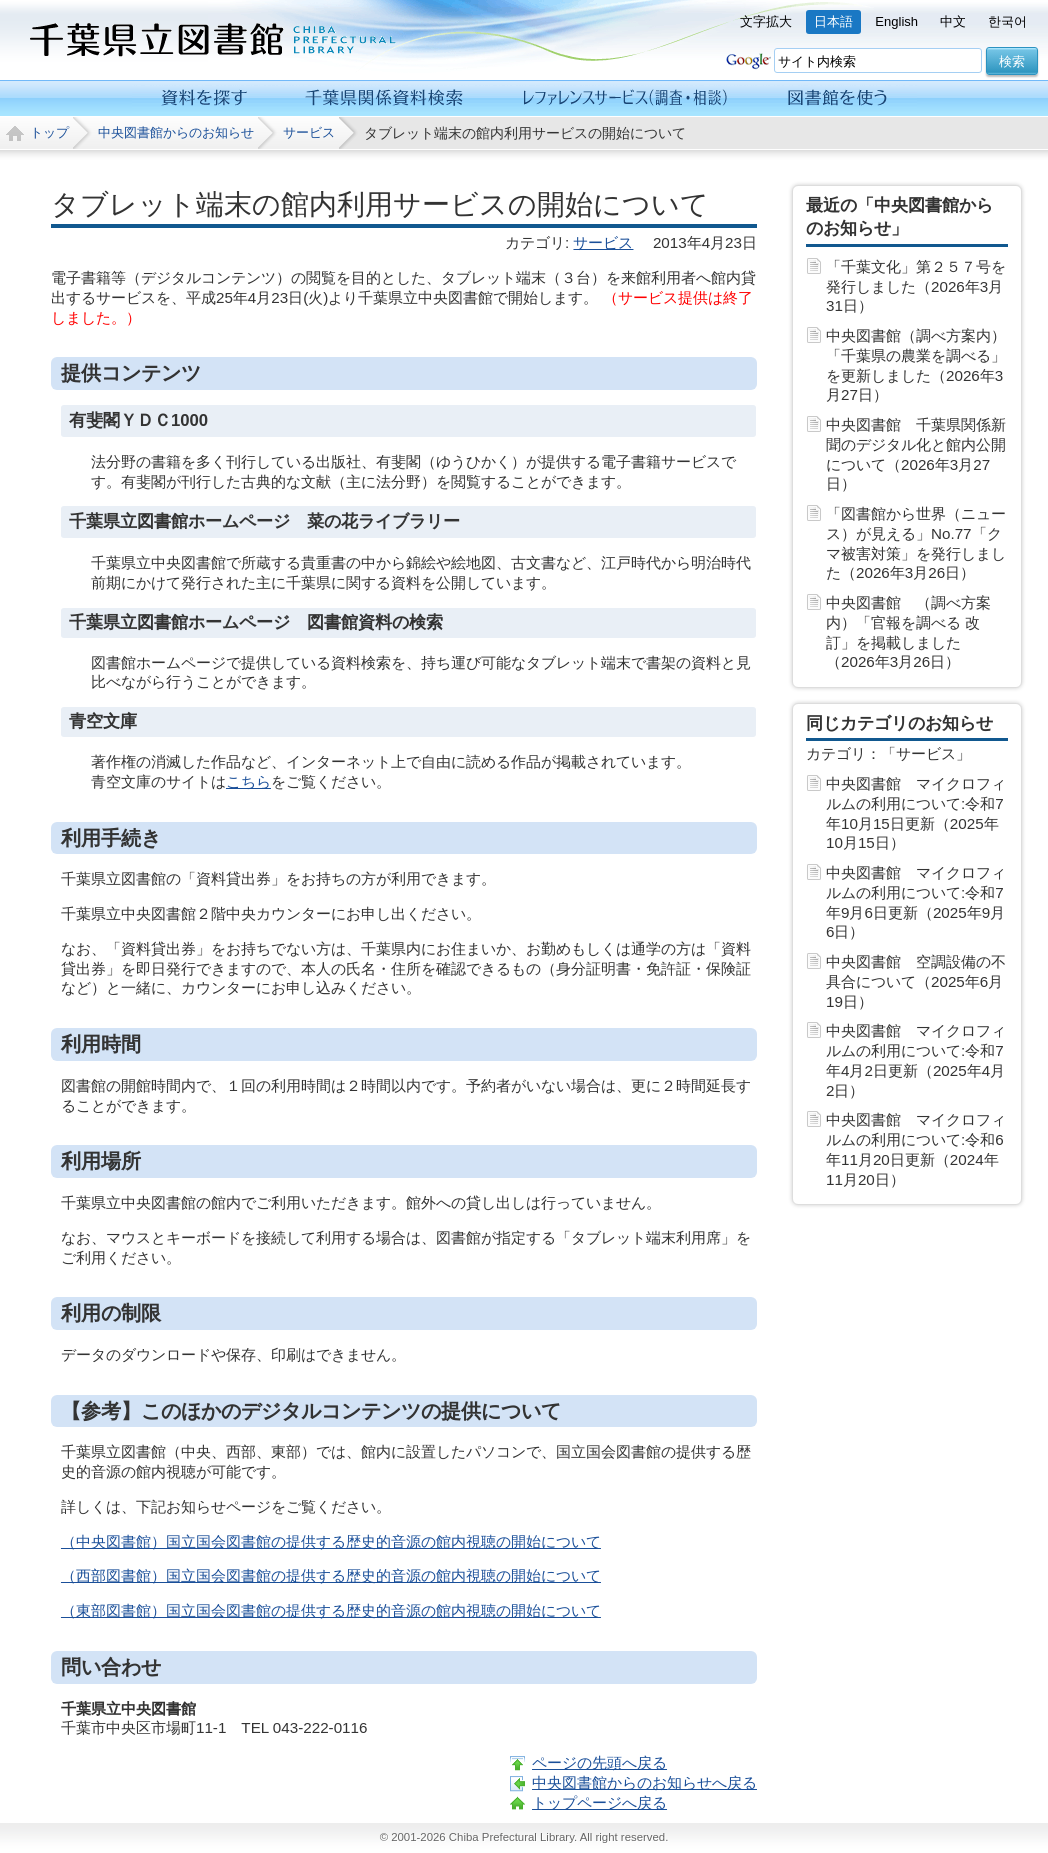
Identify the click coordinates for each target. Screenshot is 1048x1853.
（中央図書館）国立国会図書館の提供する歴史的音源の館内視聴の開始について (331, 1541)
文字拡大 (766, 21)
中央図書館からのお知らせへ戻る (644, 1782)
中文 (953, 21)
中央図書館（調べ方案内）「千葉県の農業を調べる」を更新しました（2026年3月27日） (916, 365)
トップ (49, 132)
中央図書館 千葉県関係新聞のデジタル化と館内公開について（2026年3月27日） (916, 454)
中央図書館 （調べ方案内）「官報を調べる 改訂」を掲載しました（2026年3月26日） (908, 632)
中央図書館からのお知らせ (176, 132)
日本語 (833, 21)
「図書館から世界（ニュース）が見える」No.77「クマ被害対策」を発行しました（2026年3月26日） (916, 543)
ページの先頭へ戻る (599, 1762)
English (896, 21)
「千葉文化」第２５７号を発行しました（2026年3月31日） (916, 286)
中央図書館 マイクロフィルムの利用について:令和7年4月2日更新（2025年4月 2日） (916, 1060)
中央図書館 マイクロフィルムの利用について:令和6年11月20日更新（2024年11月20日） (916, 1149)
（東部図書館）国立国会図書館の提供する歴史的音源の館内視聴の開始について (331, 1610)
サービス (309, 132)
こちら (248, 781)
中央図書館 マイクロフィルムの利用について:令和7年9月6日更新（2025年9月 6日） (916, 902)
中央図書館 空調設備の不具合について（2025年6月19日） (916, 981)
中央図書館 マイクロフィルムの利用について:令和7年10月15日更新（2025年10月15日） (916, 813)
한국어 (1007, 21)
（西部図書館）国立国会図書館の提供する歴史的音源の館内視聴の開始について (331, 1575)
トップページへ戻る (599, 1802)
